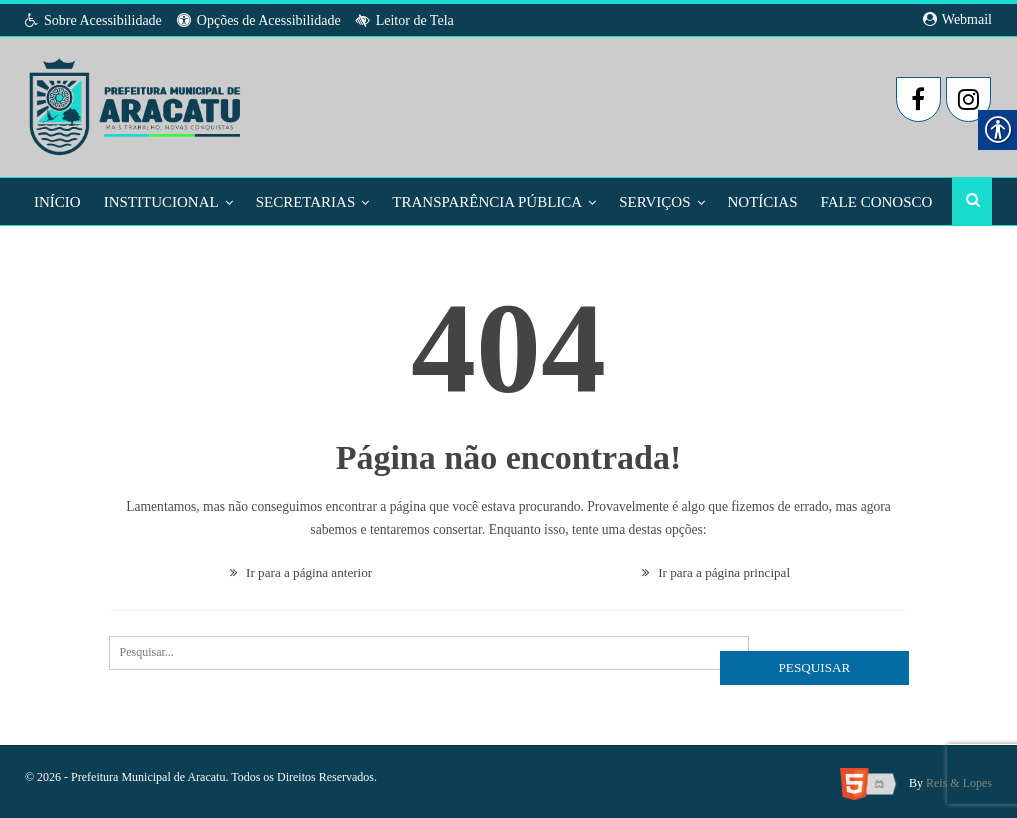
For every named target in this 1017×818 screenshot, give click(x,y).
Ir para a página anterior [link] (301, 569)
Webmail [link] (957, 19)
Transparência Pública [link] (487, 202)
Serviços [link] (654, 202)
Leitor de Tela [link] (405, 20)
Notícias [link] (763, 202)
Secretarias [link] (306, 202)
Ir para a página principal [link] (716, 569)
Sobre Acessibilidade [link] (93, 20)
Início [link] (57, 202)
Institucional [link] (161, 202)
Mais (840, 202)
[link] (136, 101)
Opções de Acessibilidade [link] (259, 20)
